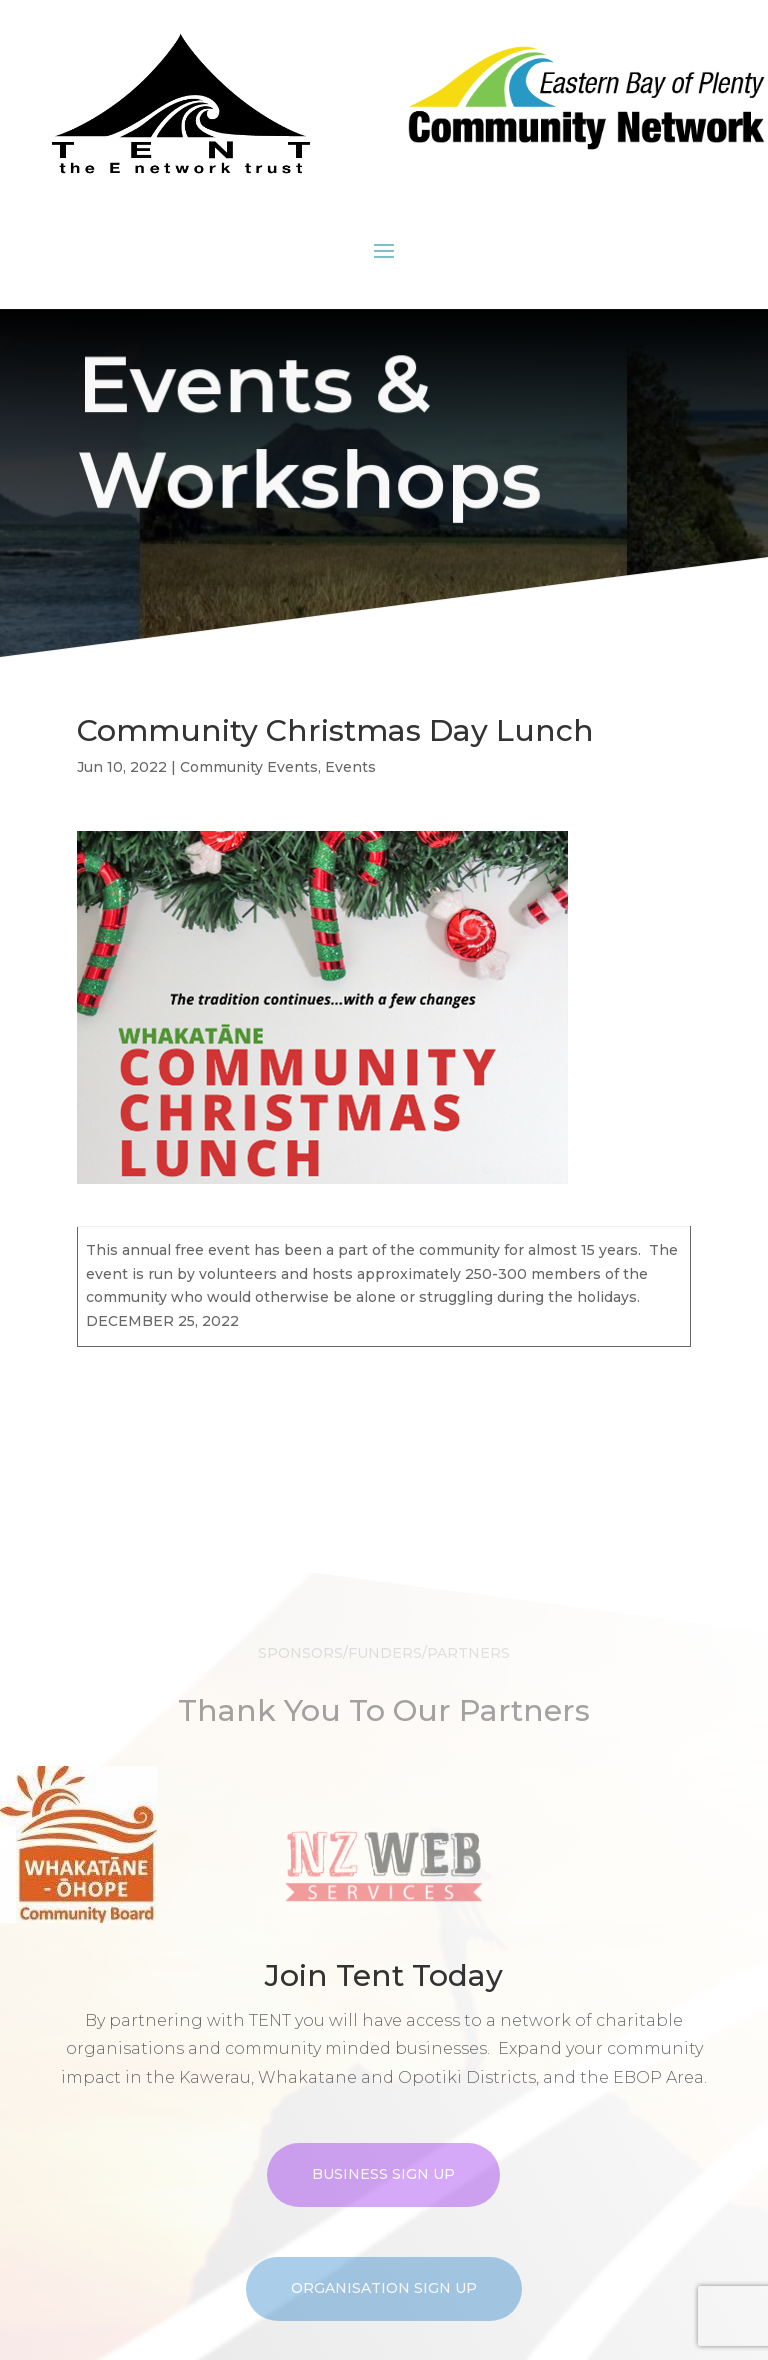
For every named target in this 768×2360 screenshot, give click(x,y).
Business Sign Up (383, 2229)
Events (350, 767)
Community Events (249, 767)
